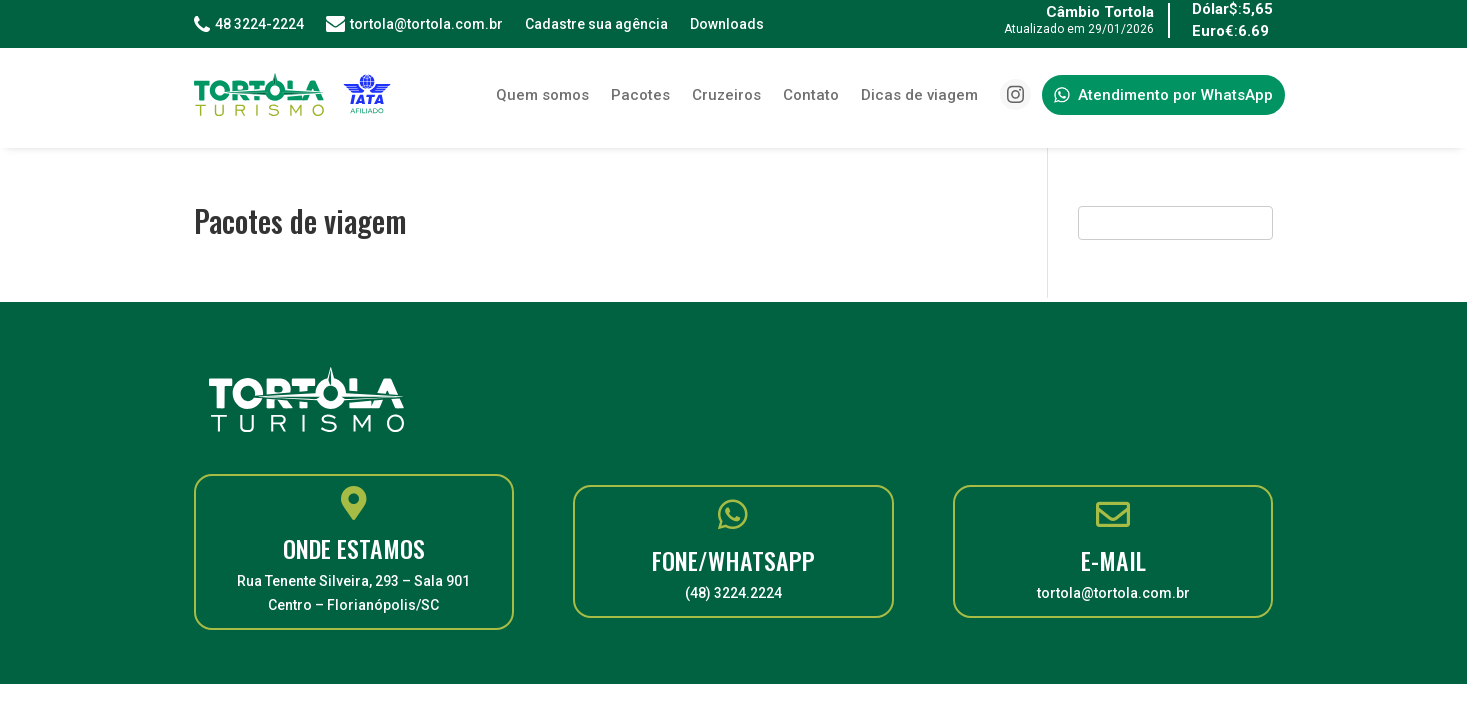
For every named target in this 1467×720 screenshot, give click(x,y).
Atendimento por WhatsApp (1163, 95)
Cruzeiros (726, 95)
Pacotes (640, 95)
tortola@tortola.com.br (414, 24)
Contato (811, 95)
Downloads (727, 24)
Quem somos (542, 95)
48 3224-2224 (249, 24)
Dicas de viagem (919, 95)
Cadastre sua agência (596, 24)
